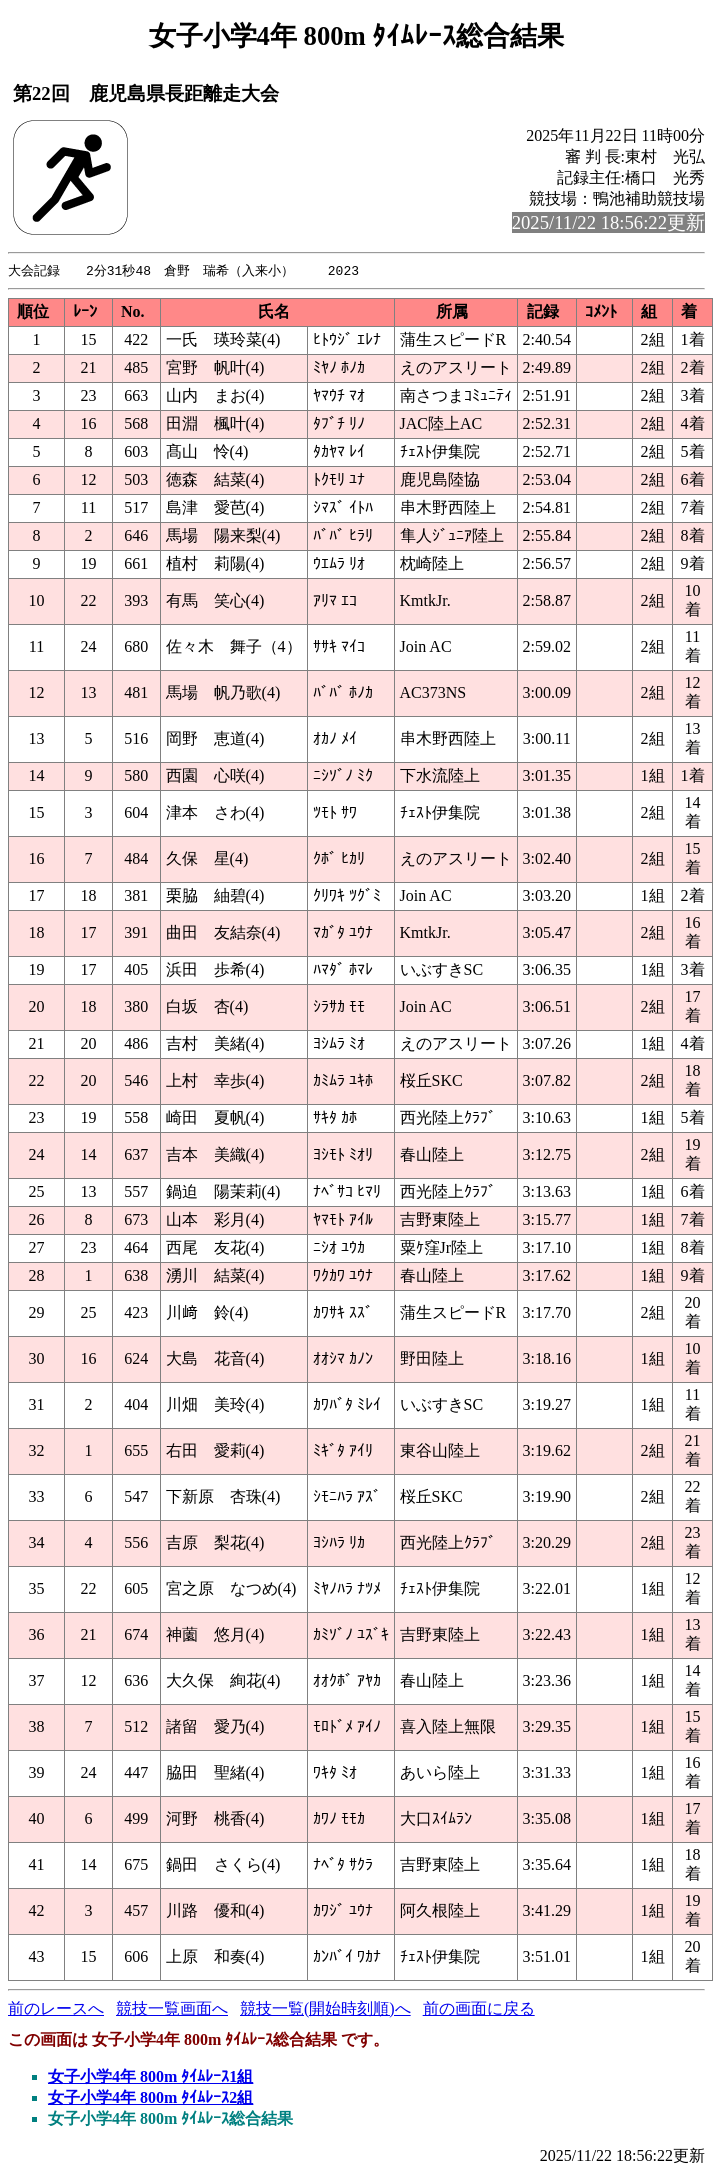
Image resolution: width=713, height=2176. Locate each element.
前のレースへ (56, 2009)
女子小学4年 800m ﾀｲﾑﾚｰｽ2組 (150, 2098)
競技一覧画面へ (172, 2009)
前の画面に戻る (479, 2009)
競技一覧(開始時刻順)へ (325, 2009)
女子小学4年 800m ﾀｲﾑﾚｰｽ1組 (150, 2077)
